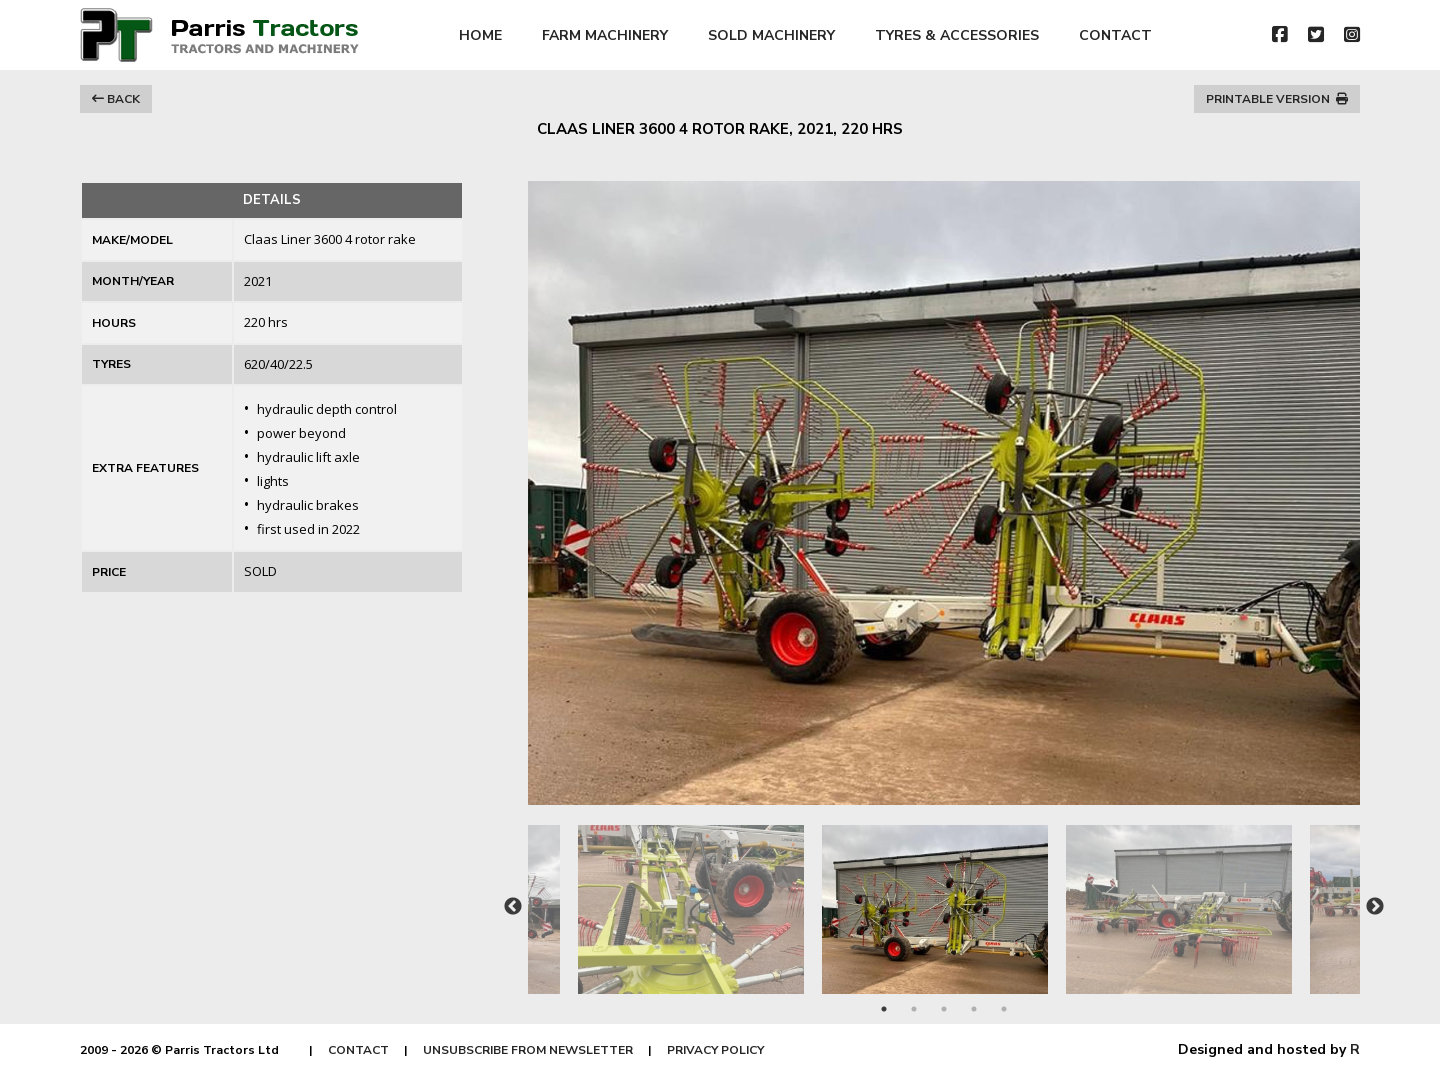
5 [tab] (1004, 1009)
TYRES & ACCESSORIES (957, 35)
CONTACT (1115, 35)
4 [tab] (974, 1009)
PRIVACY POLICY (715, 1050)
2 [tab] (914, 1009)
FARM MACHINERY (605, 35)
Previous (513, 907)
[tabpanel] (944, 899)
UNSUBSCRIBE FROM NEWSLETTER (528, 1050)
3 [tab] (944, 1009)
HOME (480, 35)
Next (1375, 907)
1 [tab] (884, 1009)
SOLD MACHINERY (771, 35)
